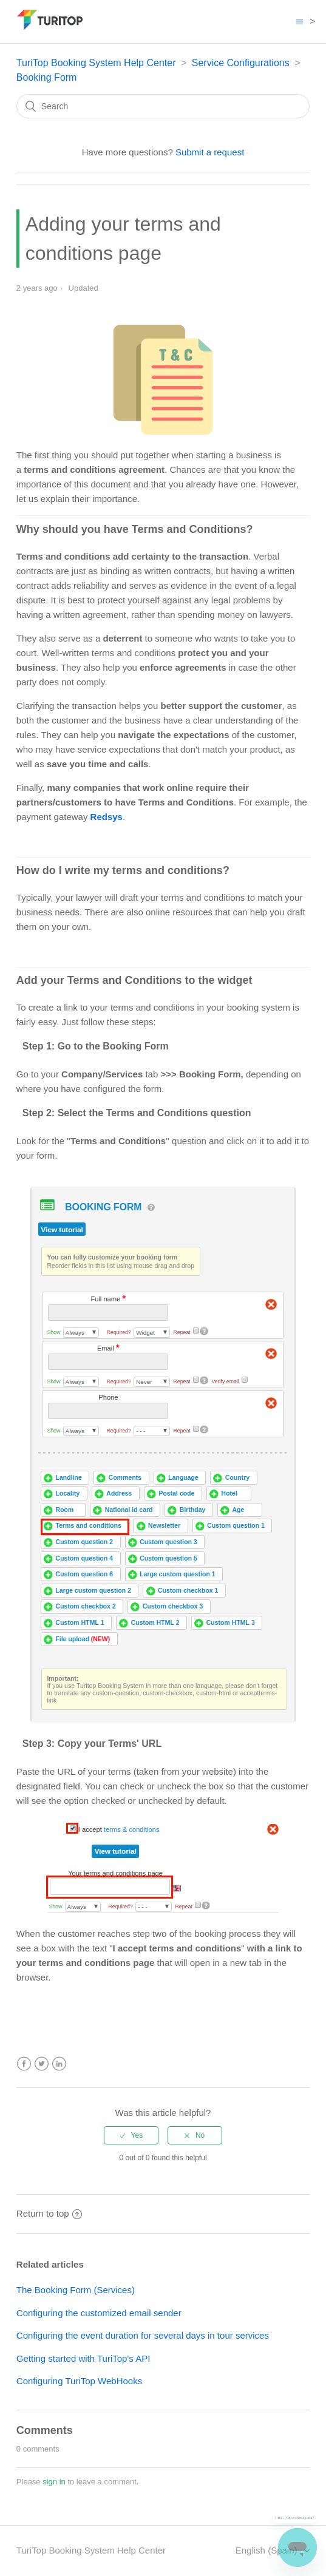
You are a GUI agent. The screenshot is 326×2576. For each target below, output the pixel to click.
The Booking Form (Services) (75, 2290)
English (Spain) (268, 2550)
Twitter (41, 2064)
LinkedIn (59, 2064)
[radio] (131, 2135)
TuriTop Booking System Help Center (96, 63)
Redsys (106, 817)
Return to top (49, 2213)
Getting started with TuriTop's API (83, 2358)
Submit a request (209, 152)
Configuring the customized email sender (99, 2313)
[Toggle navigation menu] (300, 22)
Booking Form (46, 77)
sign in (54, 2481)
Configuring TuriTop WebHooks (79, 2381)
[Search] (163, 106)
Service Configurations (241, 63)
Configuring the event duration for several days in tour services (142, 2335)
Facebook (24, 2064)
